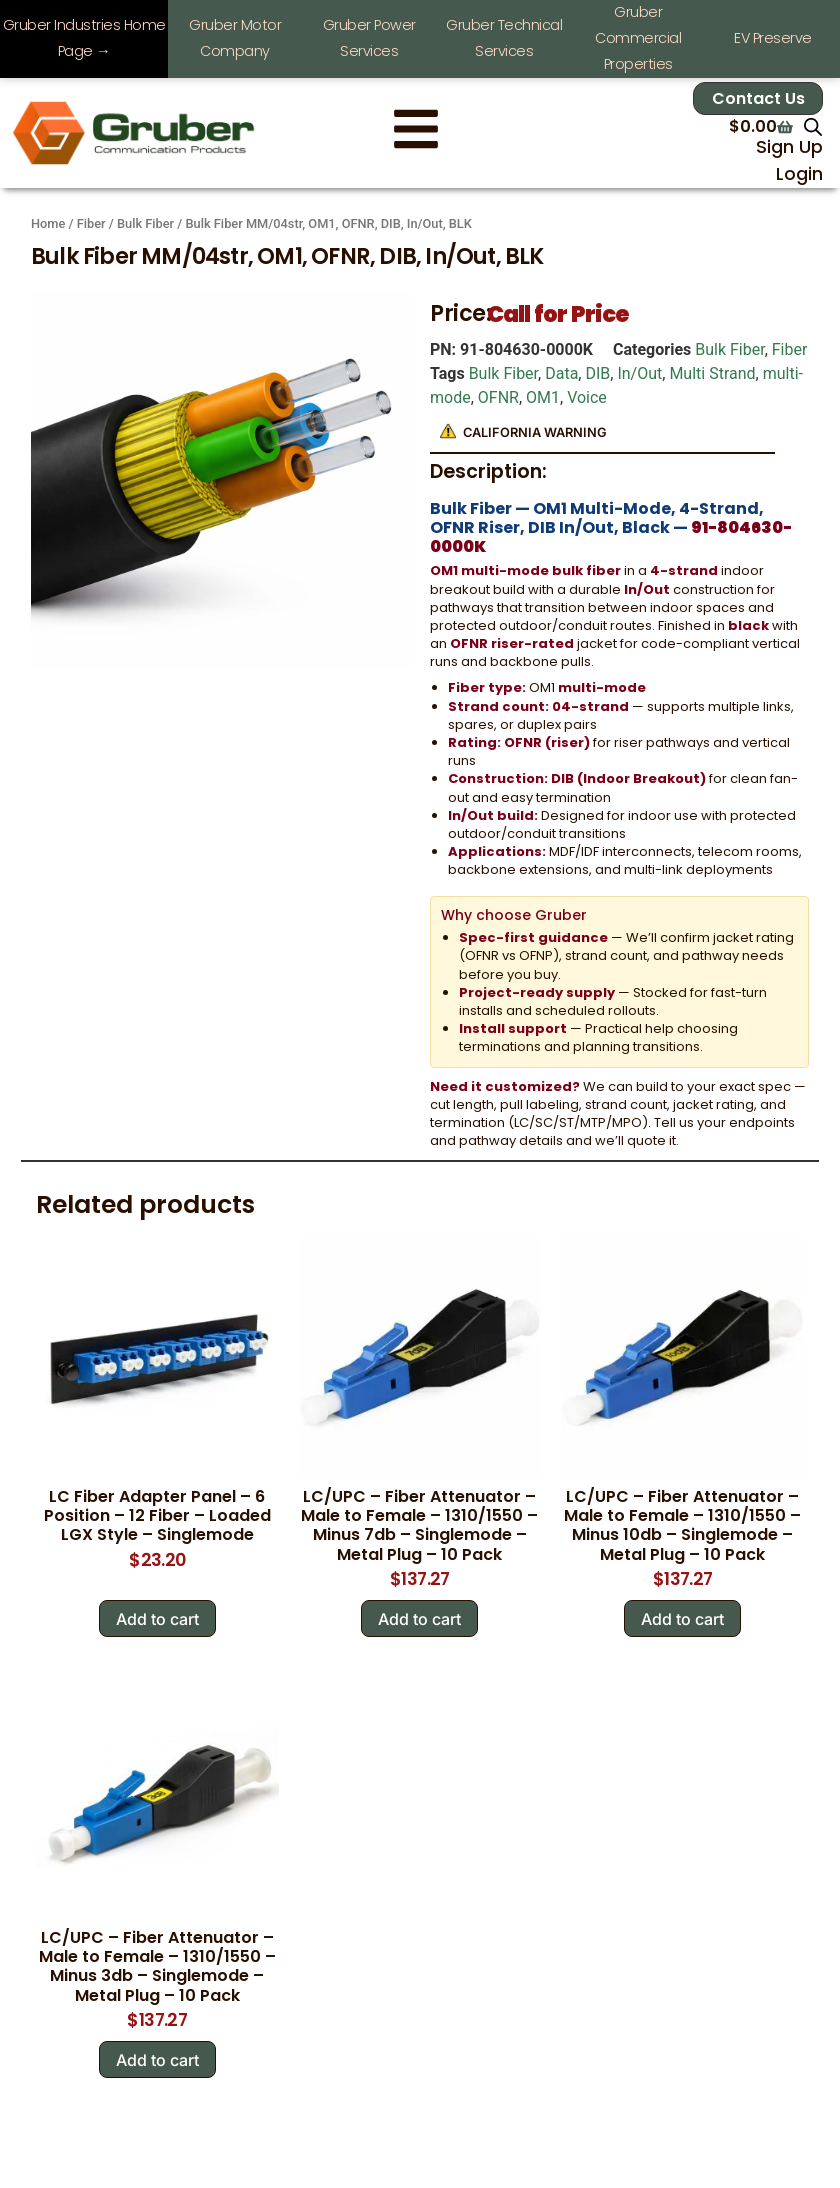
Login (799, 174)
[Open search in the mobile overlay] (813, 127)
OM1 (543, 397)
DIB (597, 373)
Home (48, 223)
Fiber (91, 223)
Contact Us (758, 98)
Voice (587, 397)
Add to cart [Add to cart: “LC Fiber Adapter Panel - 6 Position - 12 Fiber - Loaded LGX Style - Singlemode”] (157, 1619)
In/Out (639, 373)
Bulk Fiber (145, 223)
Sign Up (789, 147)
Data (561, 373)
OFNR (498, 397)
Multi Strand (712, 373)
